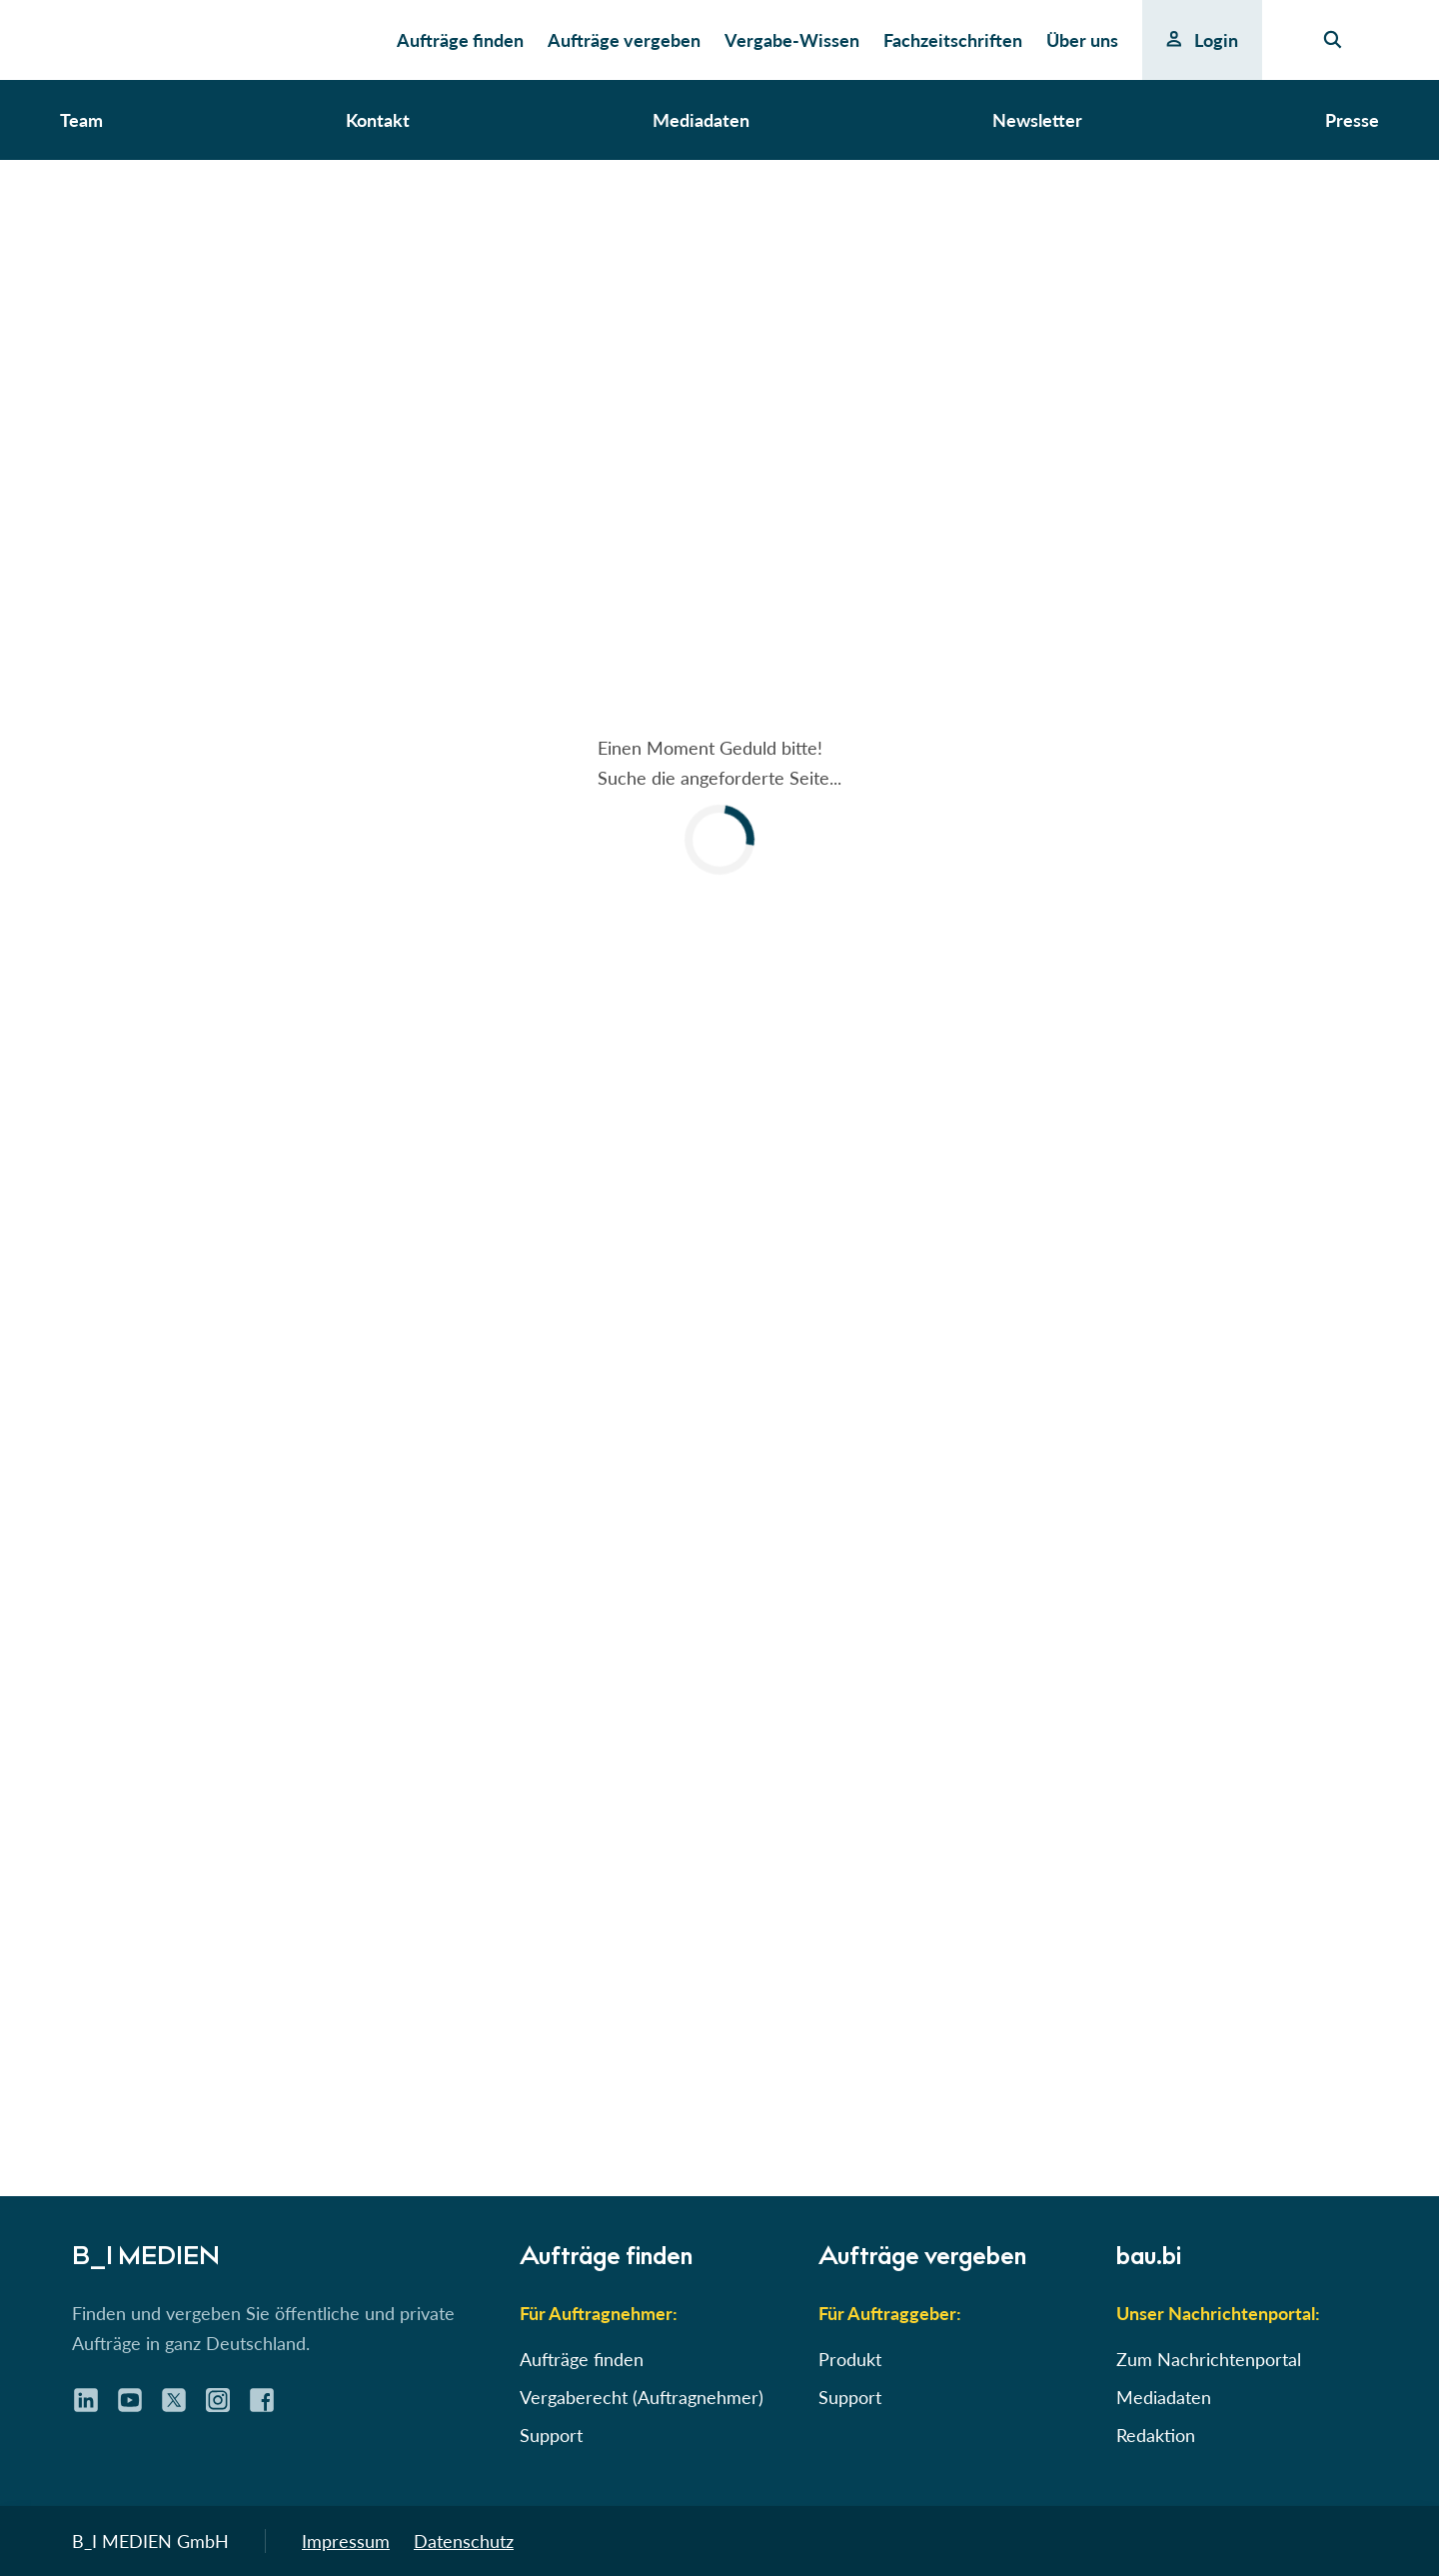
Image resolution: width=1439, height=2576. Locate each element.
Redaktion (1155, 2435)
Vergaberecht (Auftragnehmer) (641, 2397)
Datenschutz (464, 2541)
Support (551, 2435)
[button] (719, 804)
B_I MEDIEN (140, 2258)
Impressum (346, 2541)
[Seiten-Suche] (1332, 40)
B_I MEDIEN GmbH (150, 2541)
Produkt (849, 2359)
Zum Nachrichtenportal (1208, 2359)
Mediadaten (1163, 2397)
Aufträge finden (582, 2359)
